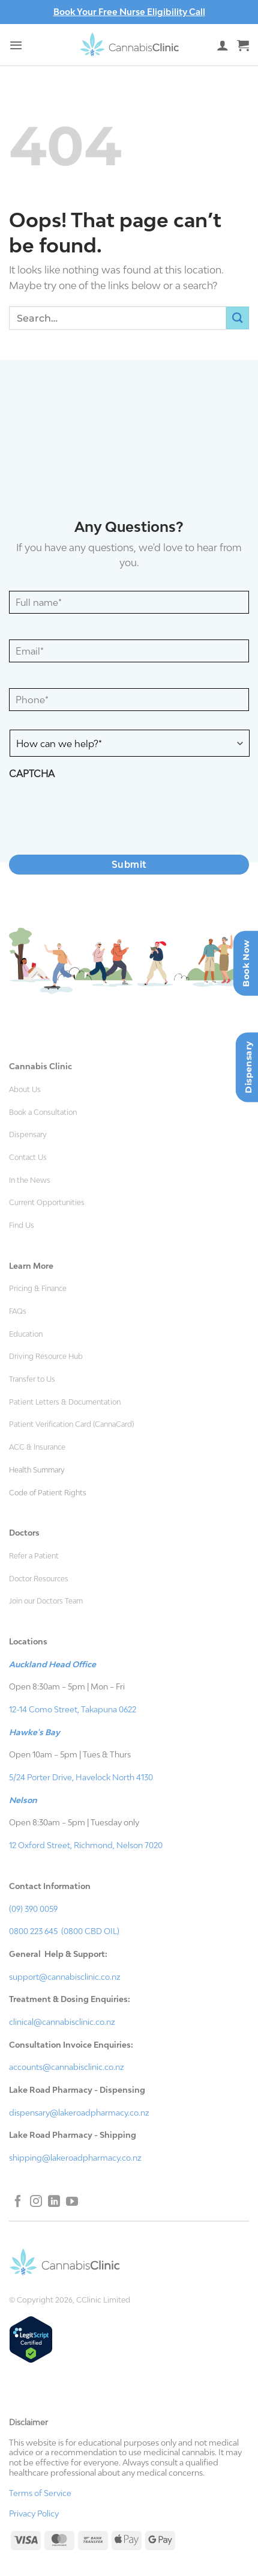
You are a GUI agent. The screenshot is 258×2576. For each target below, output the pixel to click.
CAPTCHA (32, 773)
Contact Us (28, 1157)
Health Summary (37, 1470)
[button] (16, 45)
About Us (25, 1089)
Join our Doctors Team (46, 1601)
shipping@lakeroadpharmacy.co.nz (75, 2157)
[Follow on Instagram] (36, 2202)
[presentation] (100, 812)
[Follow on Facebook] (18, 2202)
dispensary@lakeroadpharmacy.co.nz (79, 2112)
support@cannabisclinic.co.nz (65, 1977)
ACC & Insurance (37, 1447)
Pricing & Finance (38, 1288)
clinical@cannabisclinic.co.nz (62, 2022)
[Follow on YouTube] (72, 2202)
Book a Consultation (43, 1112)
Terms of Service (40, 2493)
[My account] (223, 45)
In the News (29, 1180)
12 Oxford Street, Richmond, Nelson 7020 (86, 1845)
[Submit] (237, 318)
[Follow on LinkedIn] (54, 2202)
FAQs (17, 1311)
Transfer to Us (32, 1379)
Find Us (21, 1225)
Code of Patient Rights (47, 1493)
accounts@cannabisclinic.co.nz (66, 2067)
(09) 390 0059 (33, 1909)
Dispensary (28, 1135)
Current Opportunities (47, 1202)
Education (26, 1334)
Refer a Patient (34, 1556)
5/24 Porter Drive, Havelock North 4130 (81, 1777)
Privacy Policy (34, 2513)
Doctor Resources (38, 1579)
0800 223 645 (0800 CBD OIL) (64, 1931)
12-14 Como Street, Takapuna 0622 (72, 1709)
